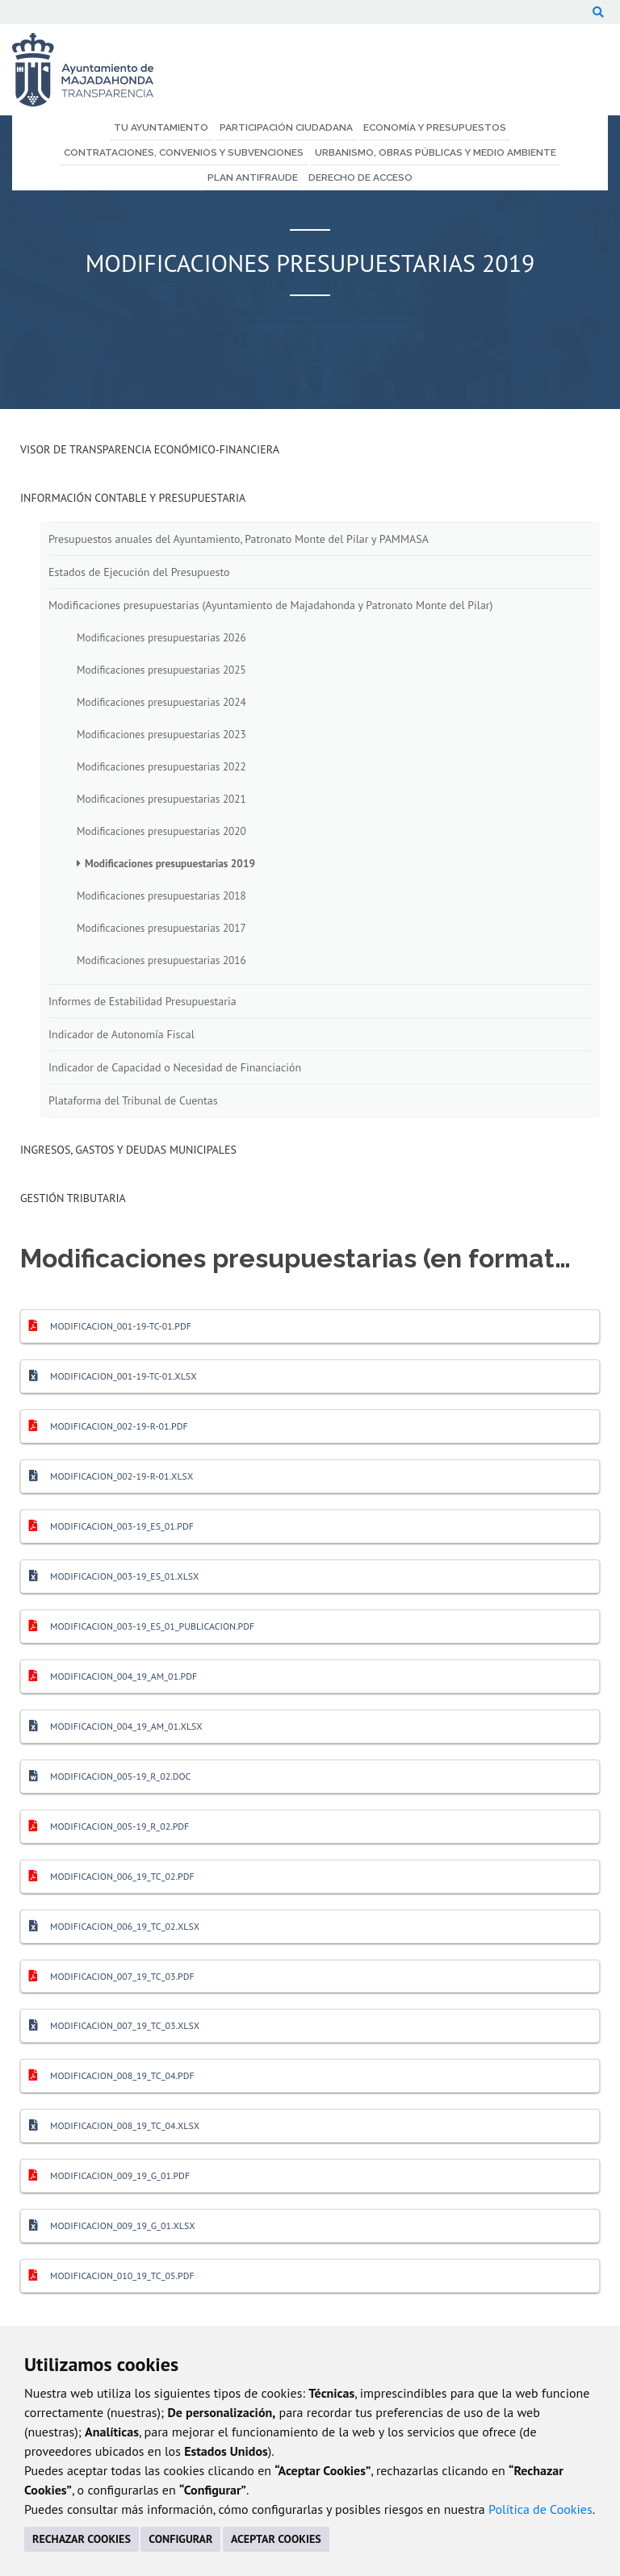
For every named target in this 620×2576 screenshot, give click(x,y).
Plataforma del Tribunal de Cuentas (133, 1100)
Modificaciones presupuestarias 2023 (161, 734)
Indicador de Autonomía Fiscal (121, 1034)
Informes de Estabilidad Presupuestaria (142, 1001)
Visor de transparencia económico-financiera (149, 449)
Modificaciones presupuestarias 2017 (161, 928)
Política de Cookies (540, 2509)
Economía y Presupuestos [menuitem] (434, 127)
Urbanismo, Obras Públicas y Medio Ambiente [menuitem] (435, 152)
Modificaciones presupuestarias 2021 (161, 798)
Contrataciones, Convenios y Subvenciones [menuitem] (184, 152)
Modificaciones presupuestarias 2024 (161, 702)
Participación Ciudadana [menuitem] (286, 127)
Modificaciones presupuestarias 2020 (161, 831)
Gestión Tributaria (73, 1198)
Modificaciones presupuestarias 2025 (161, 669)
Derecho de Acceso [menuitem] (360, 177)
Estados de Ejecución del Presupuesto (139, 572)
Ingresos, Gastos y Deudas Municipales (128, 1149)
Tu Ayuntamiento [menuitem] (161, 127)
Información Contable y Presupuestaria (132, 498)
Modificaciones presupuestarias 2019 (170, 863)
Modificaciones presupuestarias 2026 (161, 637)
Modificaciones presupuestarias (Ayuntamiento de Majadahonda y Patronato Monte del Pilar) (270, 605)
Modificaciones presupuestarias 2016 (161, 960)
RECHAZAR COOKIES (81, 2539)
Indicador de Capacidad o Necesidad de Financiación (174, 1067)
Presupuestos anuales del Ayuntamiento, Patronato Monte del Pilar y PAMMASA (238, 539)
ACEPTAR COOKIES (276, 2539)
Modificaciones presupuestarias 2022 (161, 766)
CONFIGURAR (180, 2539)
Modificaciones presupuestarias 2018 (161, 895)
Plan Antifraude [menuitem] (252, 177)
